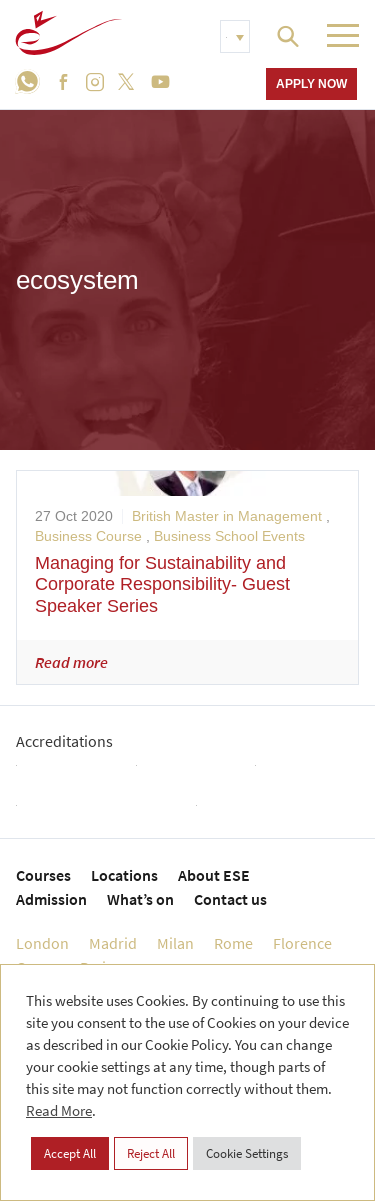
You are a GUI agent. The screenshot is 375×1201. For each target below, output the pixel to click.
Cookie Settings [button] (247, 1153)
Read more (71, 662)
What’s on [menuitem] (140, 899)
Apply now (311, 83)
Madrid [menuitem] (113, 943)
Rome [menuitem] (233, 943)
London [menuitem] (42, 943)
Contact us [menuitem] (230, 899)
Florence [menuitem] (302, 943)
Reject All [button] (151, 1153)
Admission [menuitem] (51, 899)
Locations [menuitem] (124, 875)
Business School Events (229, 536)
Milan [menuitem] (175, 943)
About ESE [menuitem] (214, 875)
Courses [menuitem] (43, 875)
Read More (59, 1110)
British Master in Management (227, 516)
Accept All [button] (70, 1153)
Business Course (88, 536)
